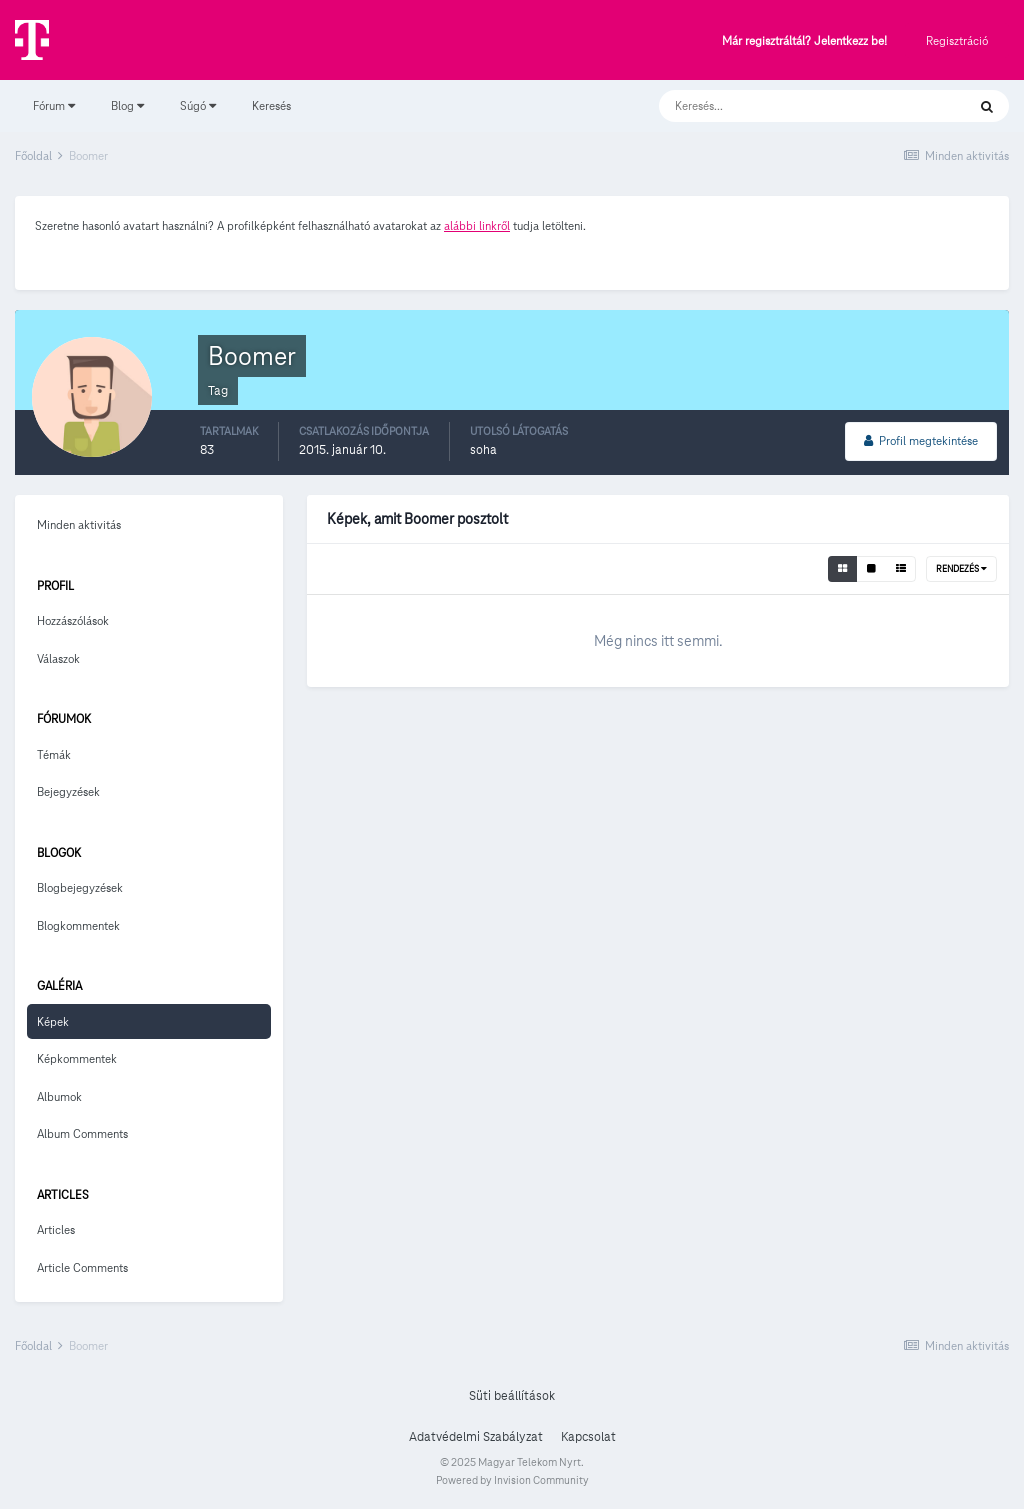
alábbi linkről (477, 225)
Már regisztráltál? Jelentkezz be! (804, 41)
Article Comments (82, 1267)
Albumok (59, 1096)
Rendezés (961, 569)
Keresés (271, 105)
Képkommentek (77, 1058)
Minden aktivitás (79, 524)
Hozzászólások (73, 620)
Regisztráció (957, 40)
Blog (127, 105)
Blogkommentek (78, 925)
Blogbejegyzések (80, 887)
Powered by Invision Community (512, 1480)
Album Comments (82, 1133)
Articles (56, 1229)
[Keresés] (792, 106)
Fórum (54, 105)
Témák (54, 754)
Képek (53, 1021)
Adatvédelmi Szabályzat (476, 1437)
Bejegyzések (68, 791)
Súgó (198, 105)
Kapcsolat (588, 1437)
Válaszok (58, 658)
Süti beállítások (512, 1396)
